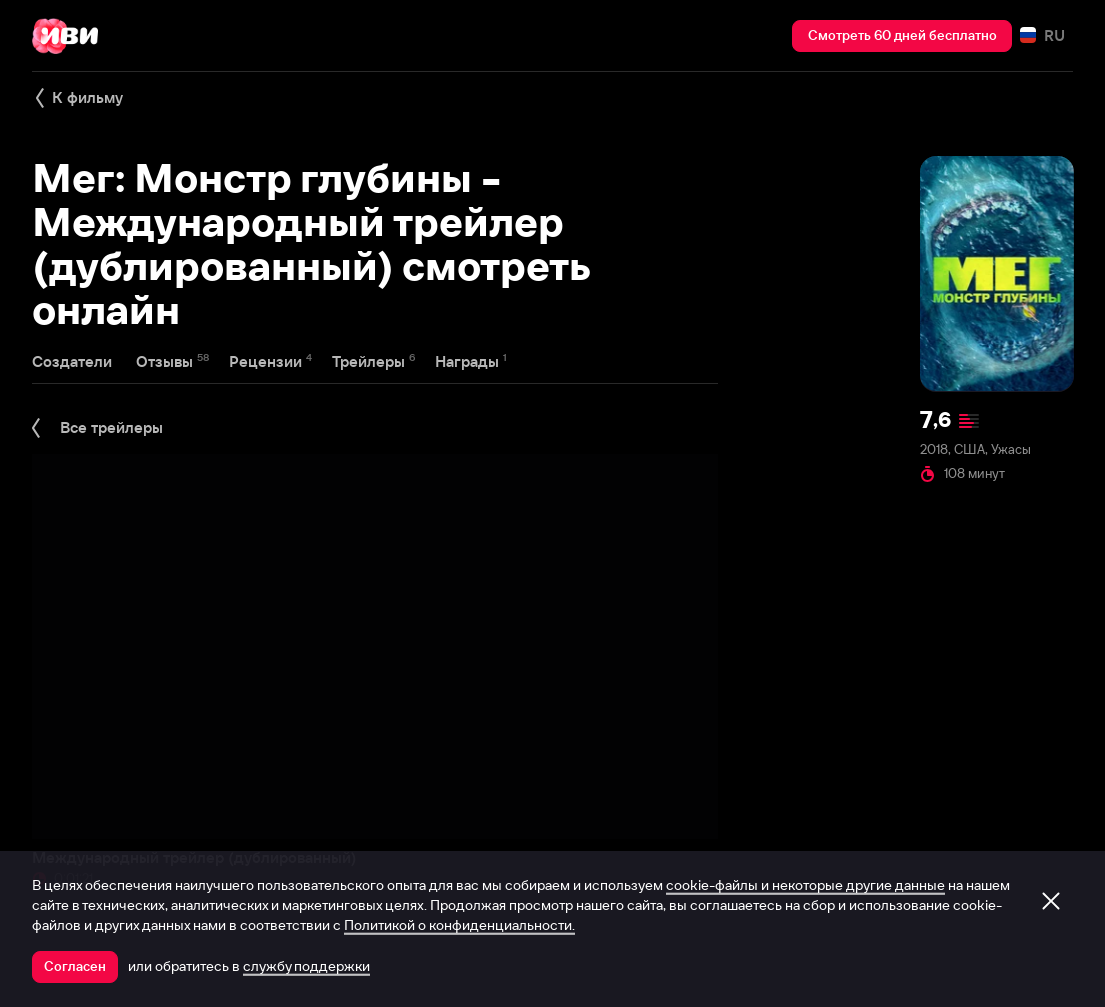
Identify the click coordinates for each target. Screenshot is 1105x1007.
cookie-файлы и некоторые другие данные (805, 885)
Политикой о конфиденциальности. (459, 925)
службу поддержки (306, 966)
